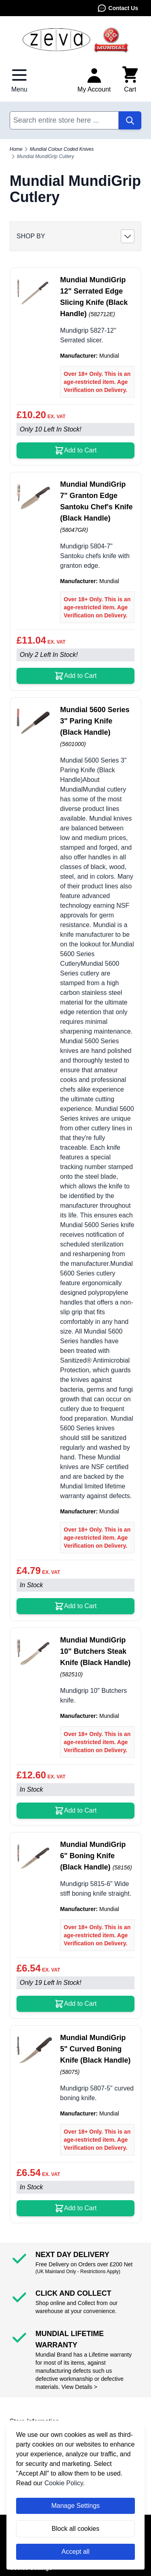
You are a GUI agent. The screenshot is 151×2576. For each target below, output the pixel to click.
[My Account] (94, 80)
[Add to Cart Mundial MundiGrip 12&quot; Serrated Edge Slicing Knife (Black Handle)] (75, 450)
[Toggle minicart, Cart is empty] (130, 80)
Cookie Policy (63, 2483)
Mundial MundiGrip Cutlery (45, 156)
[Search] (130, 120)
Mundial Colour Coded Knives (62, 149)
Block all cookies (75, 2528)
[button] (75, 236)
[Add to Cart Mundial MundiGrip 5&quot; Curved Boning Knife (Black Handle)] (75, 2208)
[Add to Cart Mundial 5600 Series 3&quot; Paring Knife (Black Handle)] (75, 1606)
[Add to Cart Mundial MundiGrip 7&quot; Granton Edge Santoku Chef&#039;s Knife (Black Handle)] (75, 676)
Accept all (75, 2551)
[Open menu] (19, 79)
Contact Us (117, 8)
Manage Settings (75, 2505)
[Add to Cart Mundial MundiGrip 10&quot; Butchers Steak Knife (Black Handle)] (75, 1811)
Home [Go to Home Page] (16, 149)
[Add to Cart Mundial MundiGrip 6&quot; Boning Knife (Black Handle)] (75, 2004)
